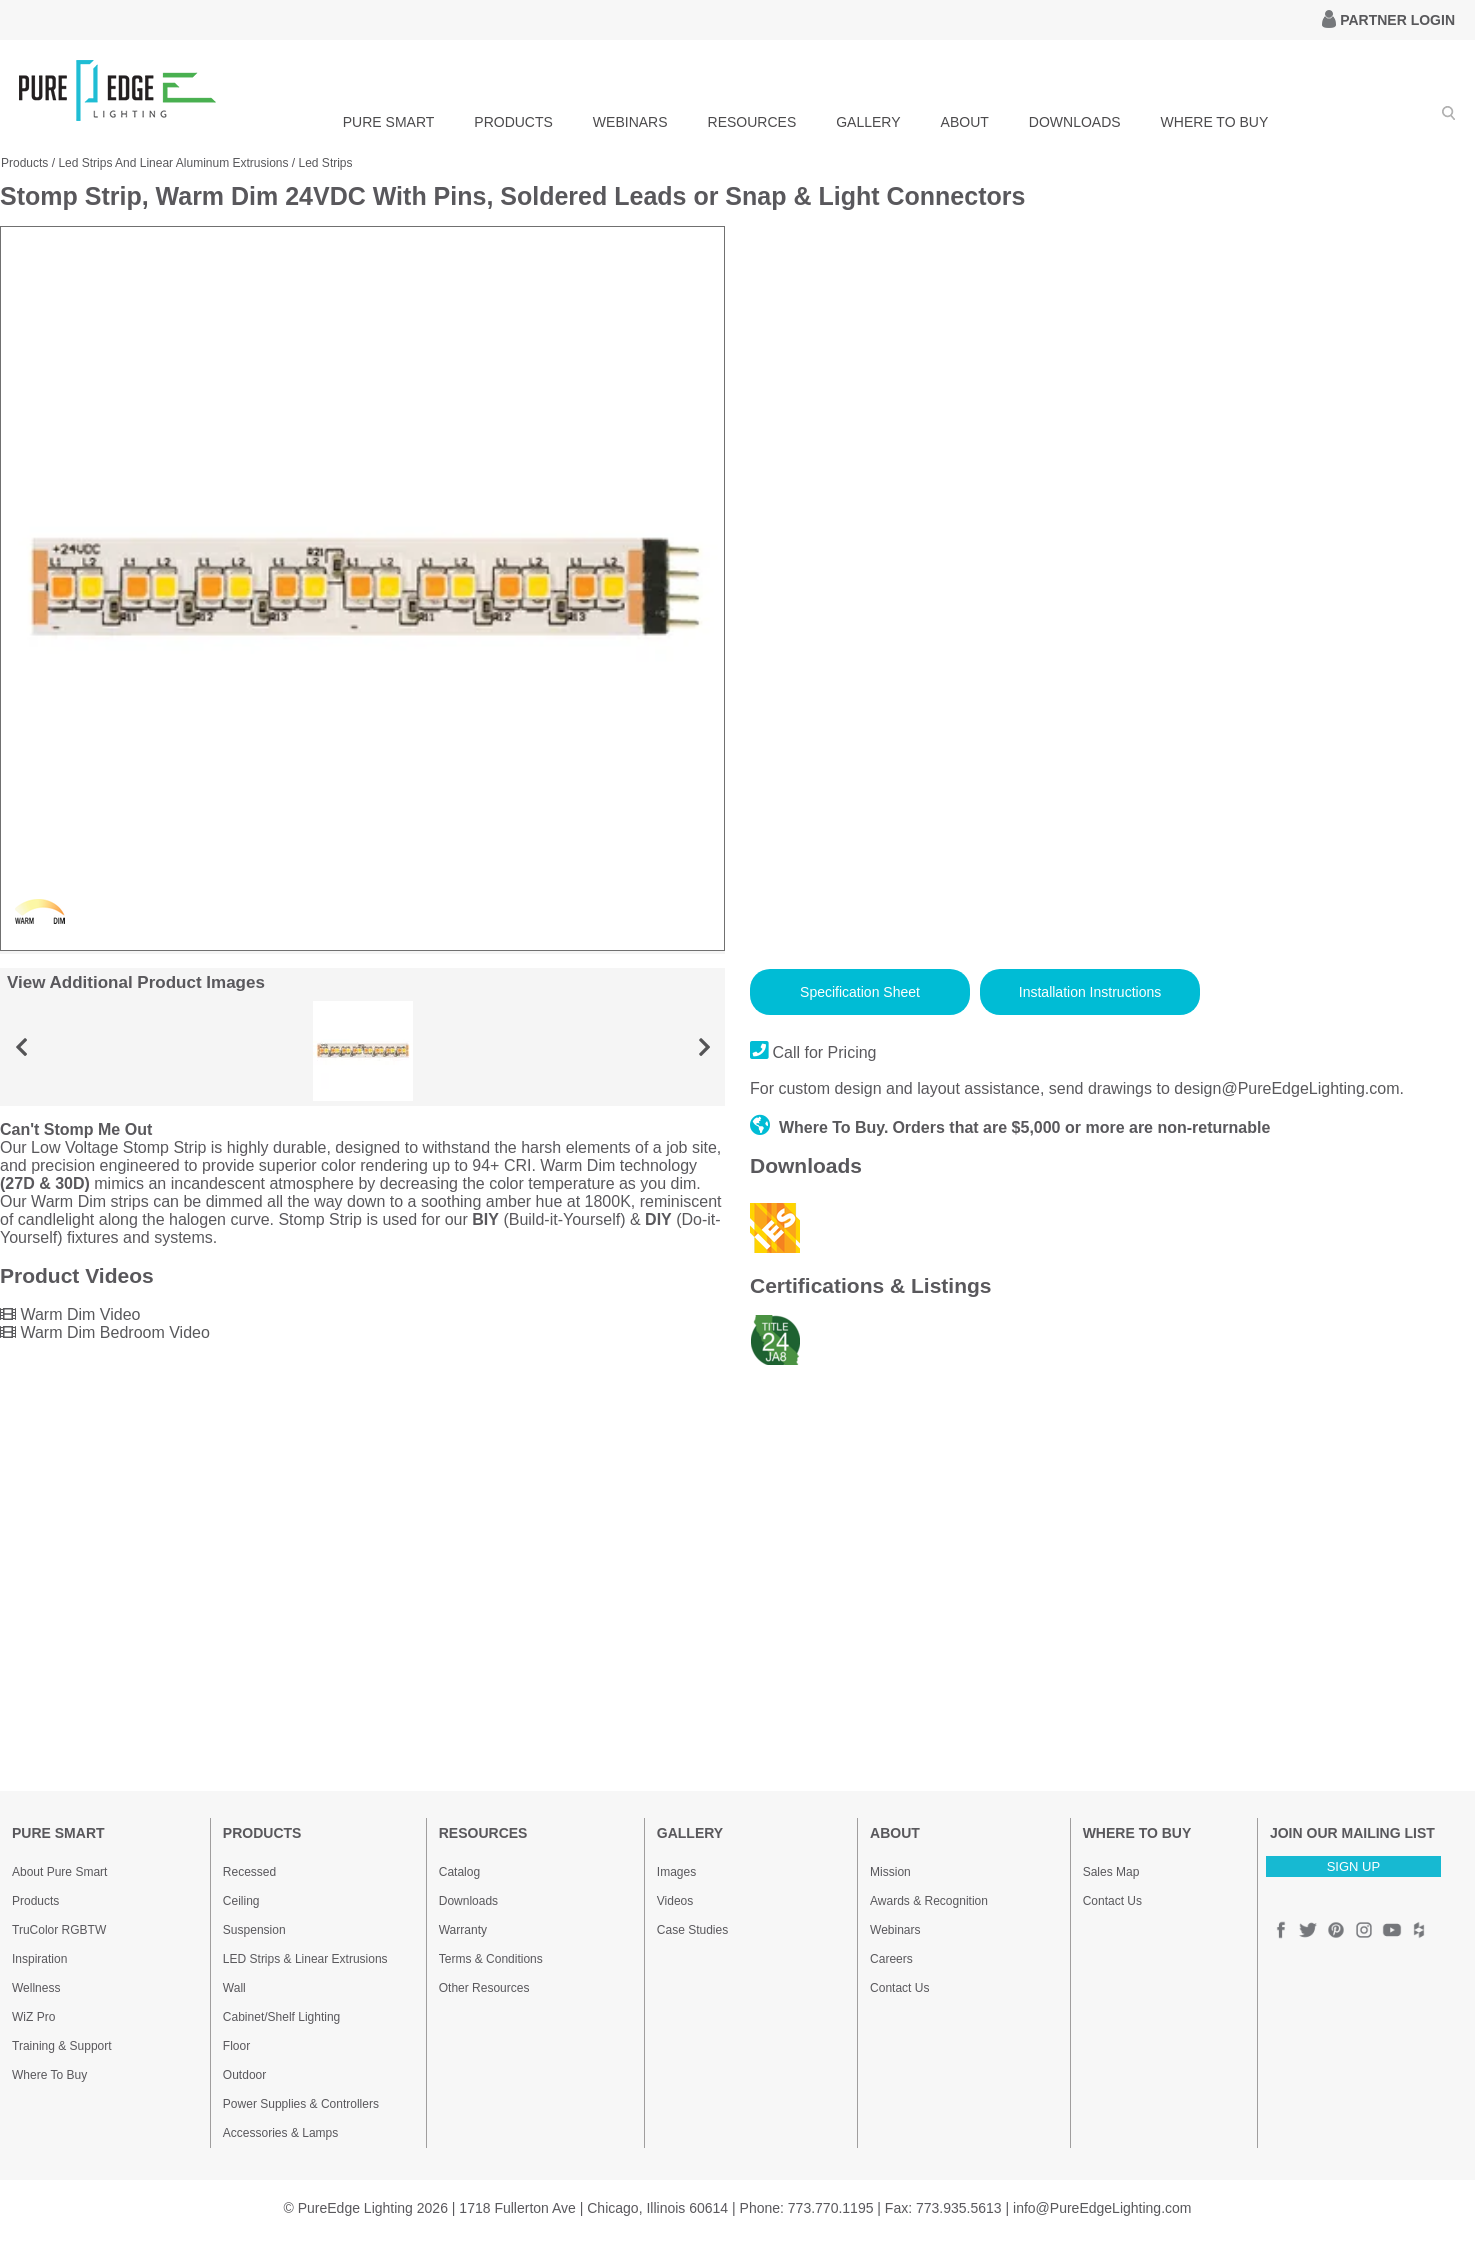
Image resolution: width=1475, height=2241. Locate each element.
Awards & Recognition (929, 1901)
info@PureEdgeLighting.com (1102, 2208)
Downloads (468, 1901)
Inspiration (39, 1959)
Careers (891, 1959)
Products (24, 163)
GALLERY (868, 122)
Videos (675, 1901)
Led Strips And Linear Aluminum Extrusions (173, 163)
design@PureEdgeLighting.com (1286, 1088)
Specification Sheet (860, 992)
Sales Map (1111, 1872)
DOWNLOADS (1075, 122)
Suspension (254, 1930)
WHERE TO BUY (1215, 122)
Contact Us (899, 1988)
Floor (236, 2046)
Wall (234, 1988)
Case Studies (692, 1930)
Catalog (459, 1872)
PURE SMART (389, 122)
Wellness (36, 1988)
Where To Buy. (819, 1127)
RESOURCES (752, 122)
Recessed (249, 1872)
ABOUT (965, 122)
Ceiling (241, 1901)
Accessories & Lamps (280, 2133)
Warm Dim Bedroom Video (105, 1332)
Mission (890, 1872)
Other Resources (484, 1988)
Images (676, 1872)
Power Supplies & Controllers (301, 2104)
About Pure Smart (59, 1872)
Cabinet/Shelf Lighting (281, 2017)
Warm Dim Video (70, 1314)
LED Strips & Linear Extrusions (305, 1959)
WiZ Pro (33, 2017)
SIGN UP (1353, 1866)
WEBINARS (630, 122)
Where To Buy (49, 2075)
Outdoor (244, 2075)
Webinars (895, 1930)
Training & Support (62, 2046)
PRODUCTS (513, 122)
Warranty (463, 1930)
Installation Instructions (1090, 992)
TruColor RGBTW (59, 1930)
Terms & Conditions (491, 1959)
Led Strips (326, 163)
